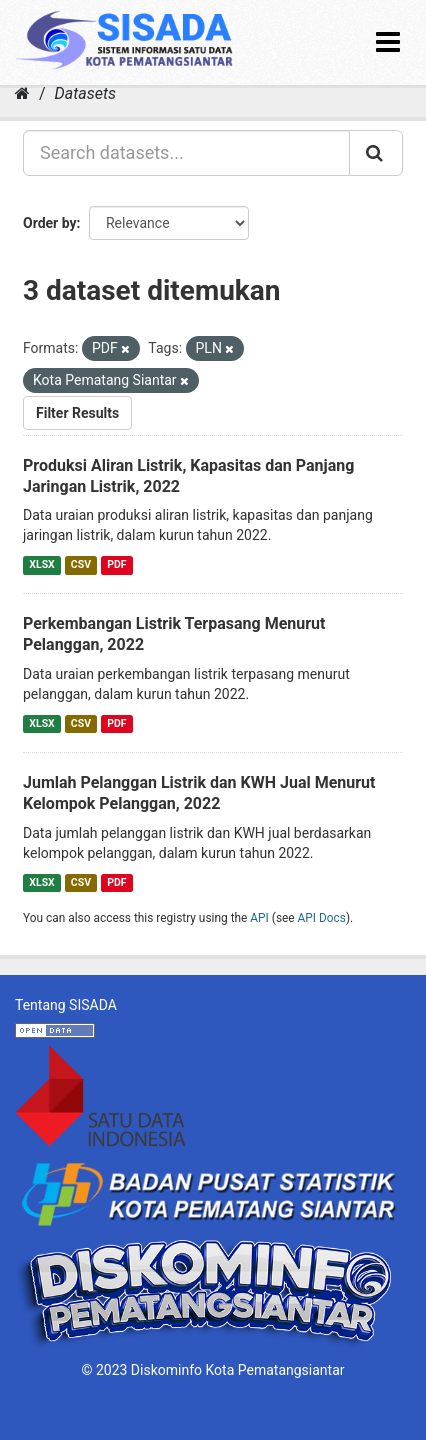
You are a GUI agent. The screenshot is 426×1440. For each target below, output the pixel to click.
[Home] (22, 93)
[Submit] (376, 153)
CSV (81, 564)
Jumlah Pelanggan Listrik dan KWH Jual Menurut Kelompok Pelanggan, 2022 (199, 793)
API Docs (322, 918)
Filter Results (77, 413)
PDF (116, 564)
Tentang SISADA (66, 1005)
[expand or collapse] (388, 42)
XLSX (41, 564)
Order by (50, 223)
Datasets (85, 93)
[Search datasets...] (186, 153)
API (259, 918)
